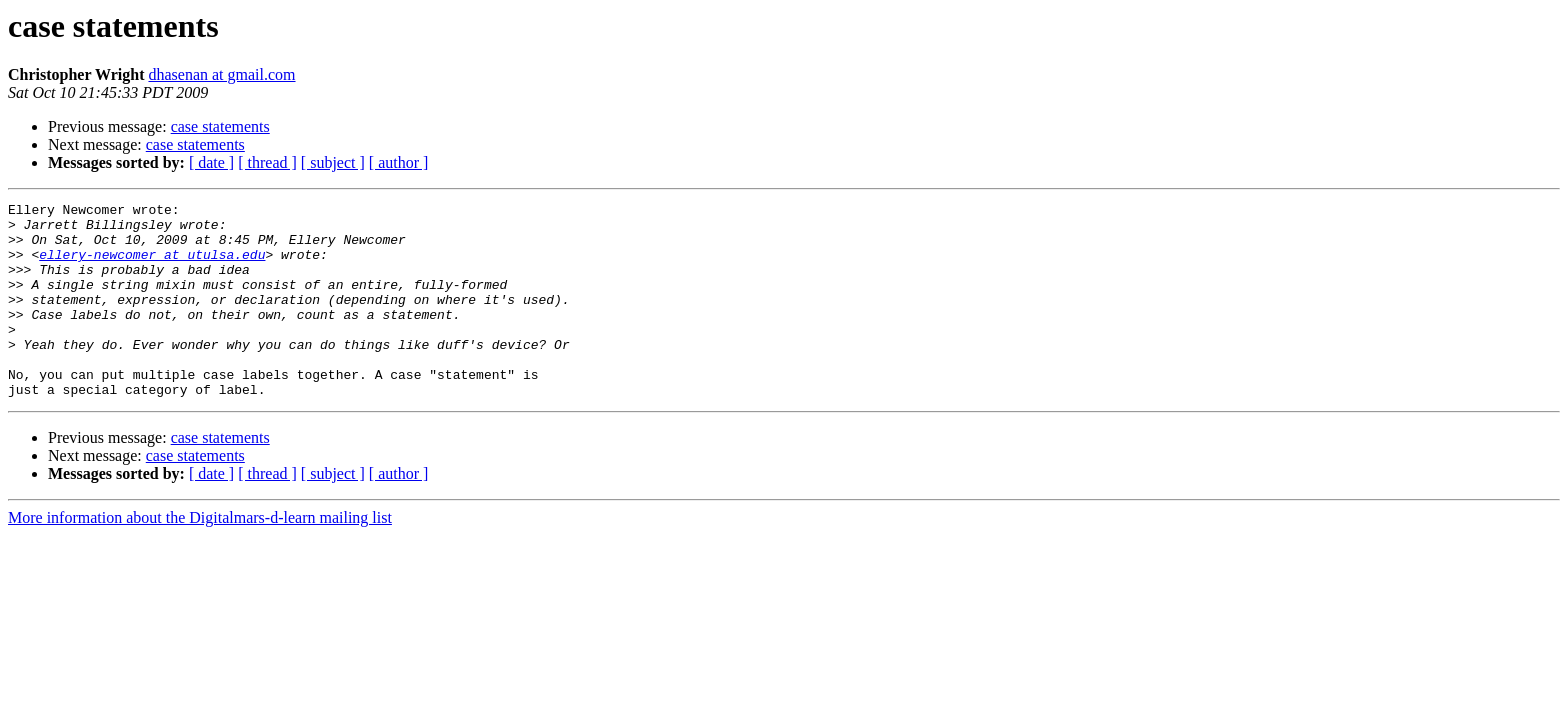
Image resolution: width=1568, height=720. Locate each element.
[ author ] (399, 162)
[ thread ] (267, 162)
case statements (220, 126)
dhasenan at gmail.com (221, 74)
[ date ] (211, 162)
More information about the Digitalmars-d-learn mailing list (200, 556)
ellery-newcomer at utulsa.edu (152, 266)
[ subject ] (333, 162)
